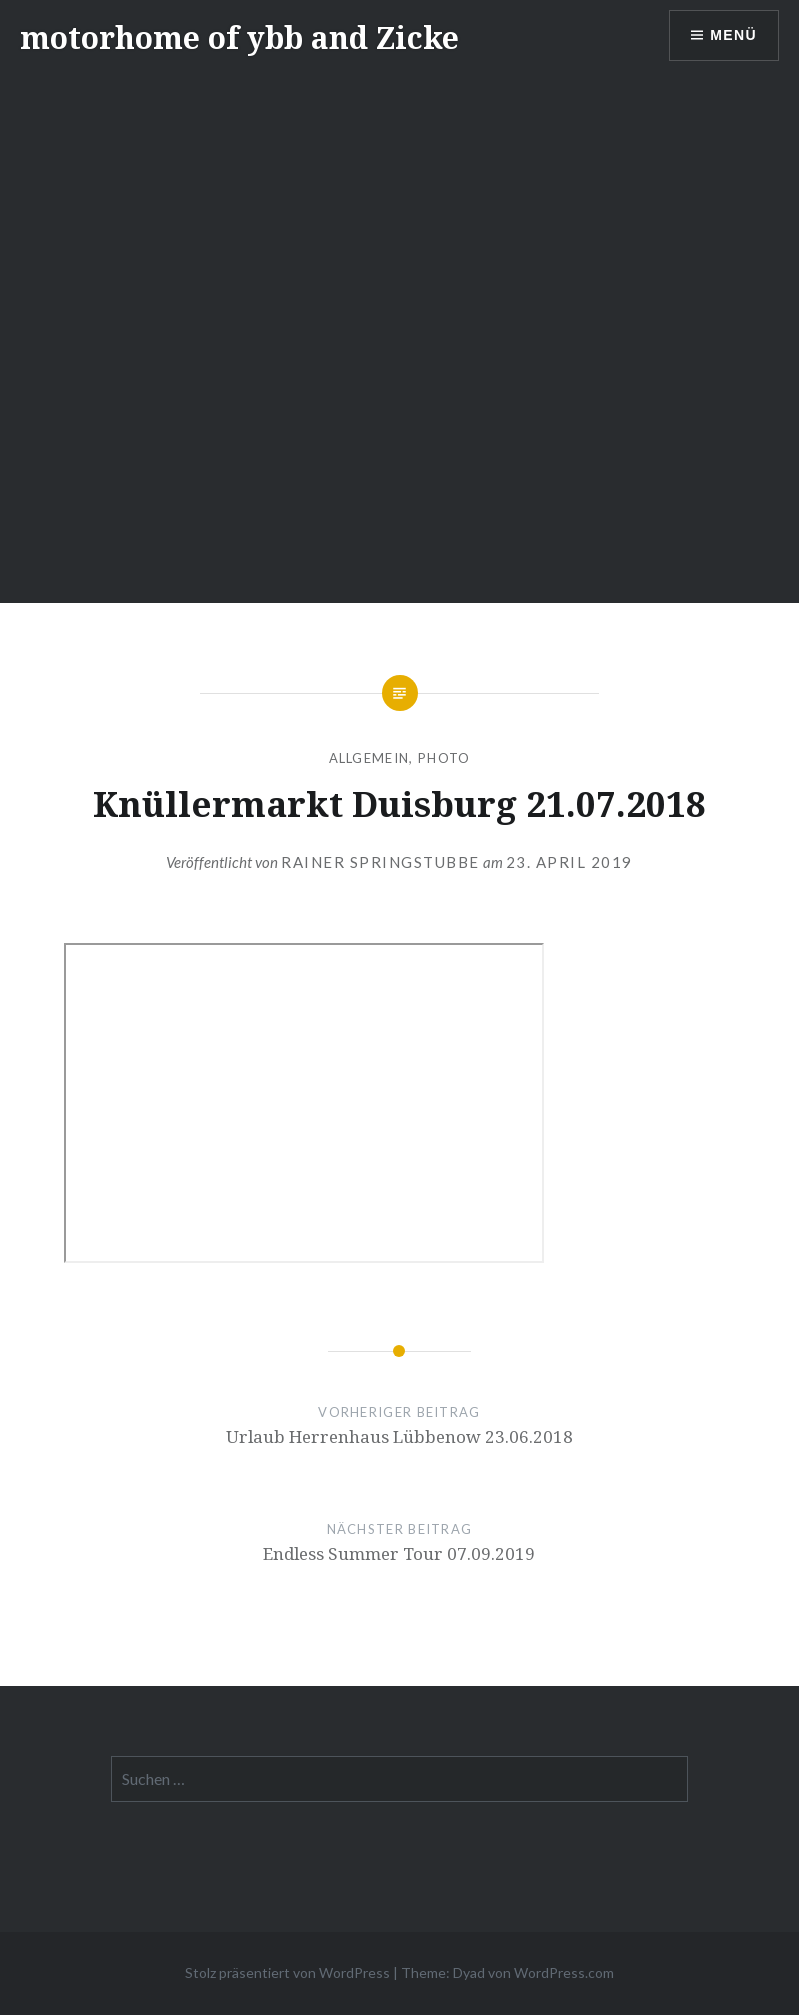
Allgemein (369, 758)
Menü (733, 35)
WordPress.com (564, 1972)
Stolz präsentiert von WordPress (287, 1972)
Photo (444, 758)
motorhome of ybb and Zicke (239, 37)
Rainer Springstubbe (380, 862)
